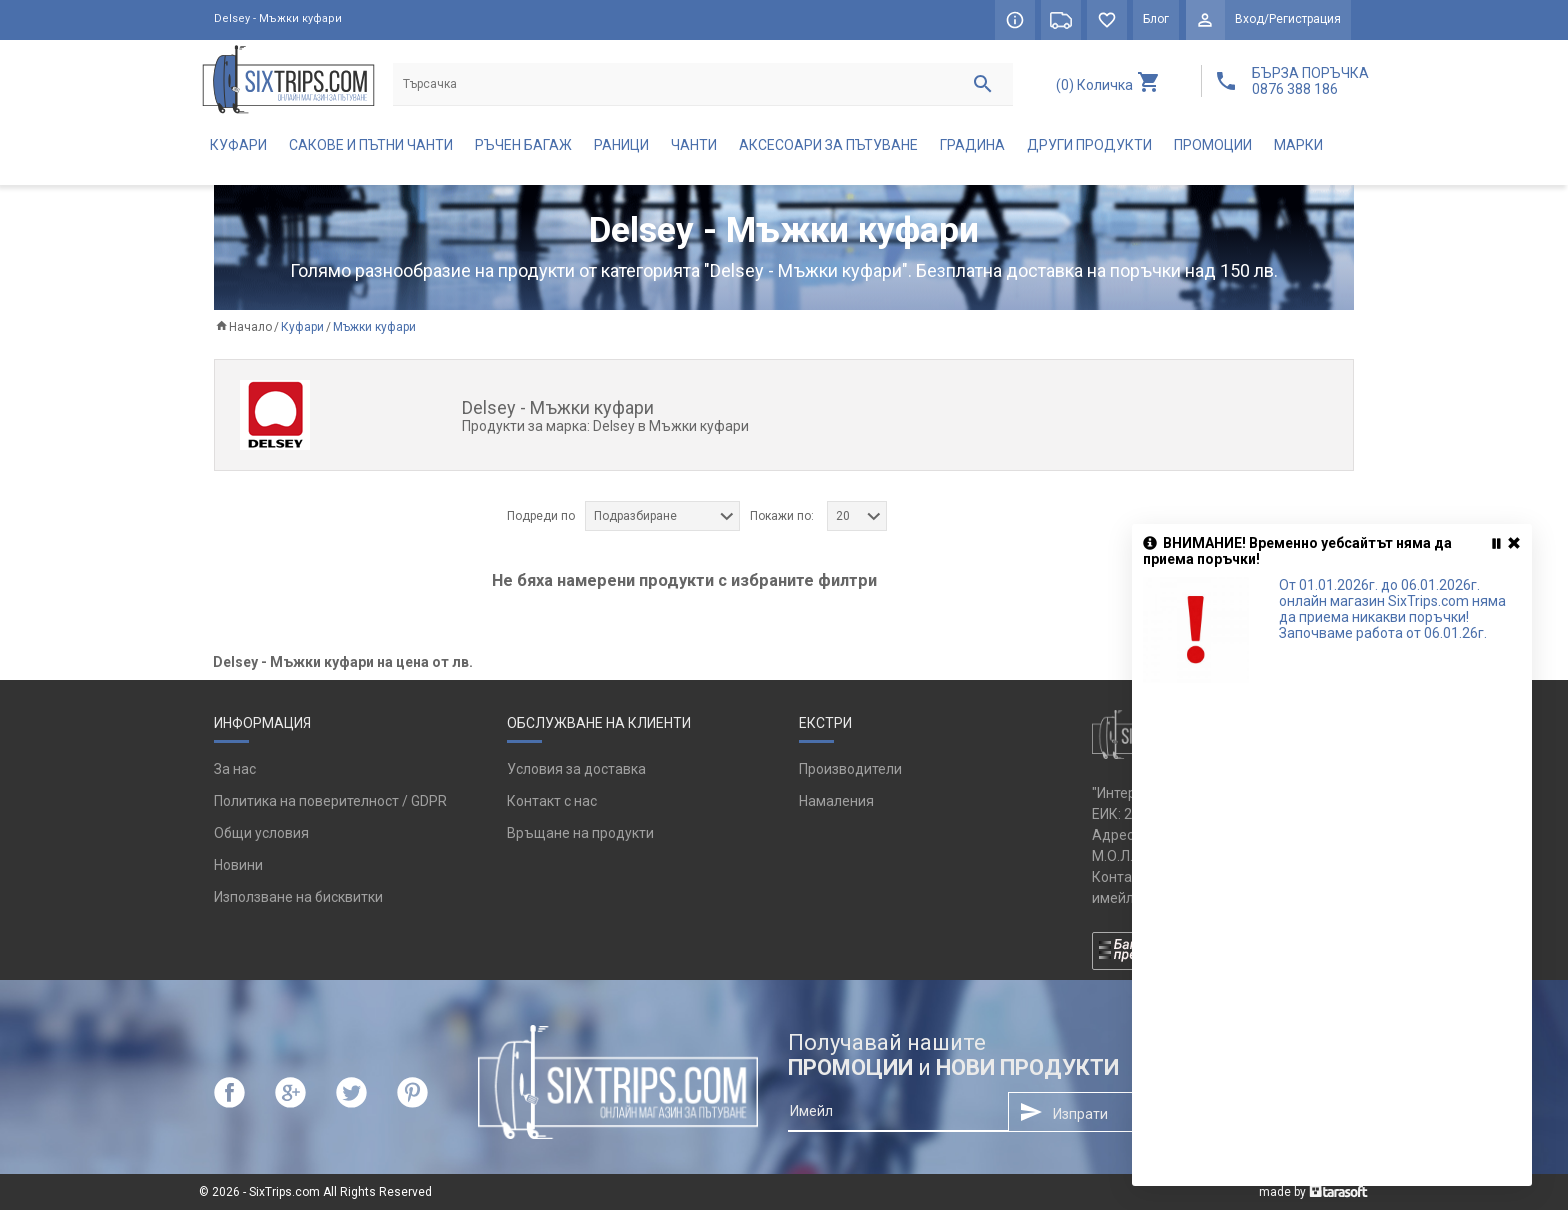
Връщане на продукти (580, 834)
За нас (235, 770)
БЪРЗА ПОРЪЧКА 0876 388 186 (1310, 81)
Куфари (238, 146)
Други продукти (1089, 146)
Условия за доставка (576, 770)
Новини (238, 866)
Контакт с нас (552, 802)
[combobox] (662, 517)
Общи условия (261, 834)
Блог (1156, 20)
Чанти (694, 146)
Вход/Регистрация (1288, 20)
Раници (621, 146)
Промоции (1213, 146)
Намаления (836, 802)
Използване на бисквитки (298, 898)
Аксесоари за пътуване (828, 146)
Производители (850, 770)
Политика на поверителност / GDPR (330, 802)
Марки (1298, 146)
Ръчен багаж (523, 146)
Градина (972, 146)
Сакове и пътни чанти (371, 146)
